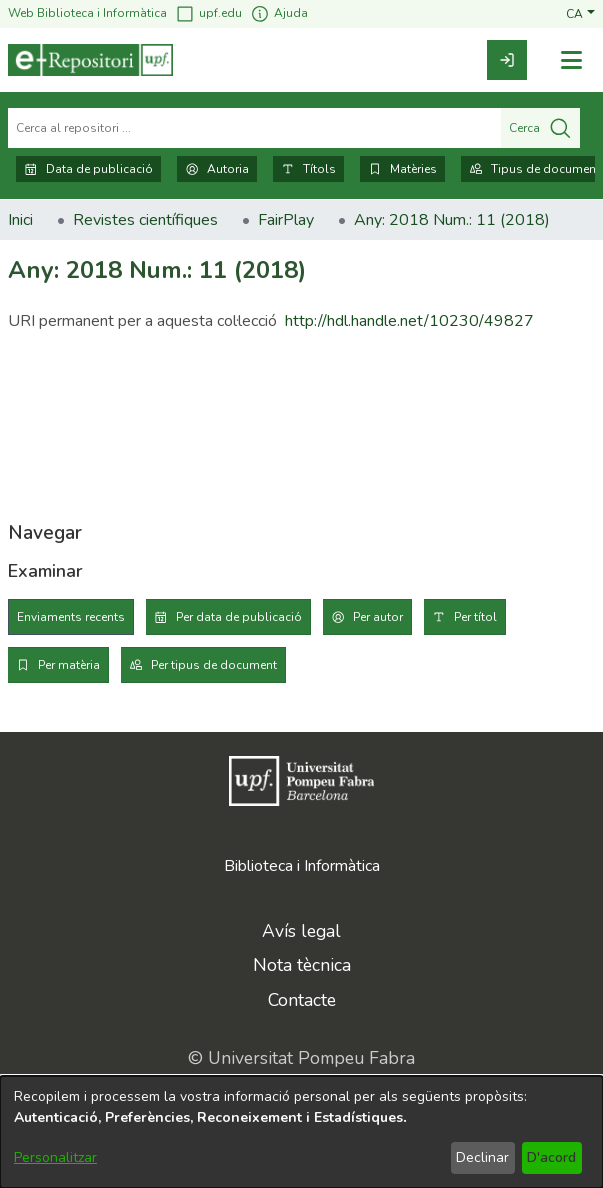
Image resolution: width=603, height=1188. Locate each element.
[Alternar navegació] (571, 60)
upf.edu (208, 13)
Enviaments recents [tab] (71, 617)
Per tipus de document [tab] (214, 665)
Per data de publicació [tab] (239, 617)
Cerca (540, 128)
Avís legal (301, 931)
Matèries (402, 169)
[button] (580, 13)
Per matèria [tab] (69, 665)
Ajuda (279, 13)
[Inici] (90, 60)
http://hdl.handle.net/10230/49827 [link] (409, 321)
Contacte (302, 1000)
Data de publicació (88, 169)
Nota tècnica (302, 965)
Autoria (217, 169)
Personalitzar (55, 1157)
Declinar (482, 1157)
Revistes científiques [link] (145, 220)
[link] (507, 60)
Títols (308, 169)
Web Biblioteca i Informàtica (87, 13)
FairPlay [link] (286, 220)
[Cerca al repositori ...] (254, 128)
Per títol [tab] (475, 617)
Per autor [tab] (378, 617)
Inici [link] (20, 220)
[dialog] (301, 1132)
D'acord (551, 1157)
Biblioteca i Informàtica (302, 866)
